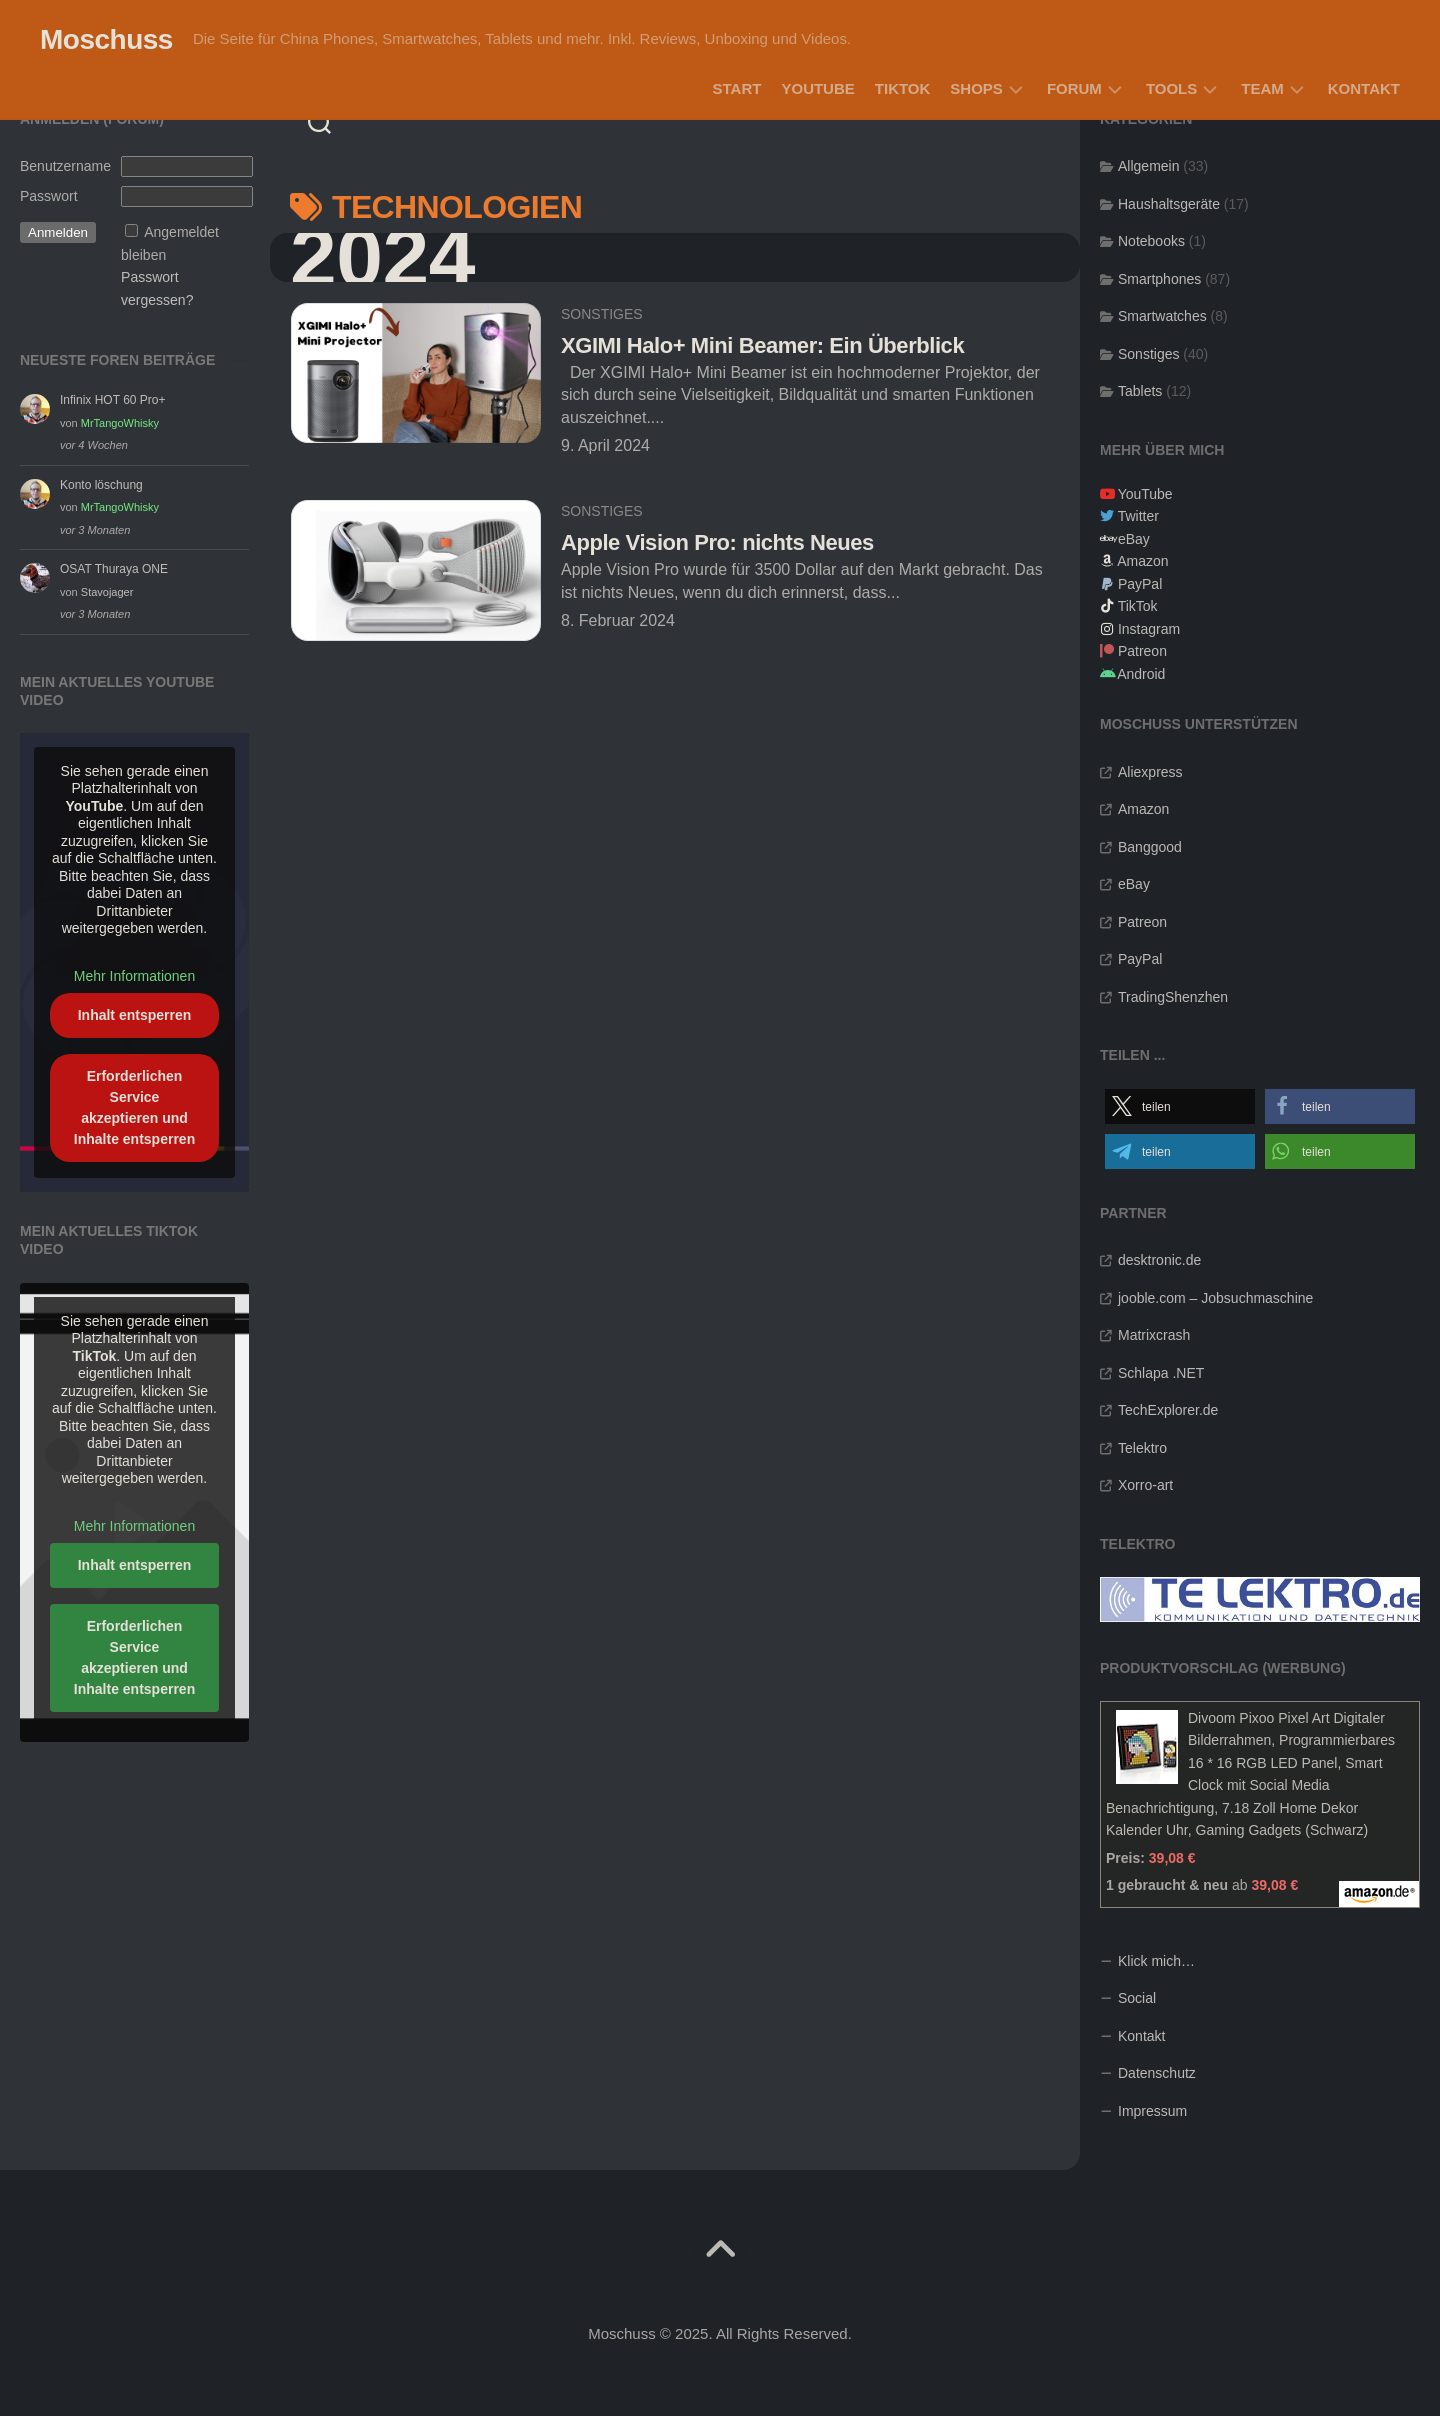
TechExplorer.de (1168, 1410)
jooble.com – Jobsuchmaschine (1215, 1298)
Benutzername (65, 166)
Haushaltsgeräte (1169, 204)
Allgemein (1148, 166)
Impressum (1152, 2111)
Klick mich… (1156, 1961)
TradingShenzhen (1173, 997)
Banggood (1150, 847)
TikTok (903, 88)
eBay (1134, 539)
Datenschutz (1157, 2073)
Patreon (1142, 651)
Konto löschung (101, 485)
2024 (382, 257)
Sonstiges (602, 314)
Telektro (1142, 1448)
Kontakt (1364, 88)
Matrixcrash (1154, 1335)
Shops (976, 88)
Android (1141, 674)
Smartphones (1159, 279)
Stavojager (107, 592)
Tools (1171, 88)
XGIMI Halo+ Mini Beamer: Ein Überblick (762, 345)
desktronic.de (1159, 1260)
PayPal (1140, 584)
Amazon (1142, 561)
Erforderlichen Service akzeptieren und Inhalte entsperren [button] (134, 1107)
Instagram (1149, 629)
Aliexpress (1150, 772)
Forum (1074, 88)
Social (1137, 1998)
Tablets (1140, 391)
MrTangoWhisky (120, 423)
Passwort (49, 196)
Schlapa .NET (1161, 1373)
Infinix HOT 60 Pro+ (113, 400)
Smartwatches (1162, 316)
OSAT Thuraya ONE (114, 569)
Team (1262, 88)
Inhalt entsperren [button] (135, 1015)
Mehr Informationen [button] (134, 976)
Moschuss (106, 39)
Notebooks (1151, 241)
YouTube (817, 88)
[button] (1180, 1106)
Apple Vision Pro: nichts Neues (717, 542)
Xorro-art (1145, 1485)
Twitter (1138, 516)
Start (737, 88)
